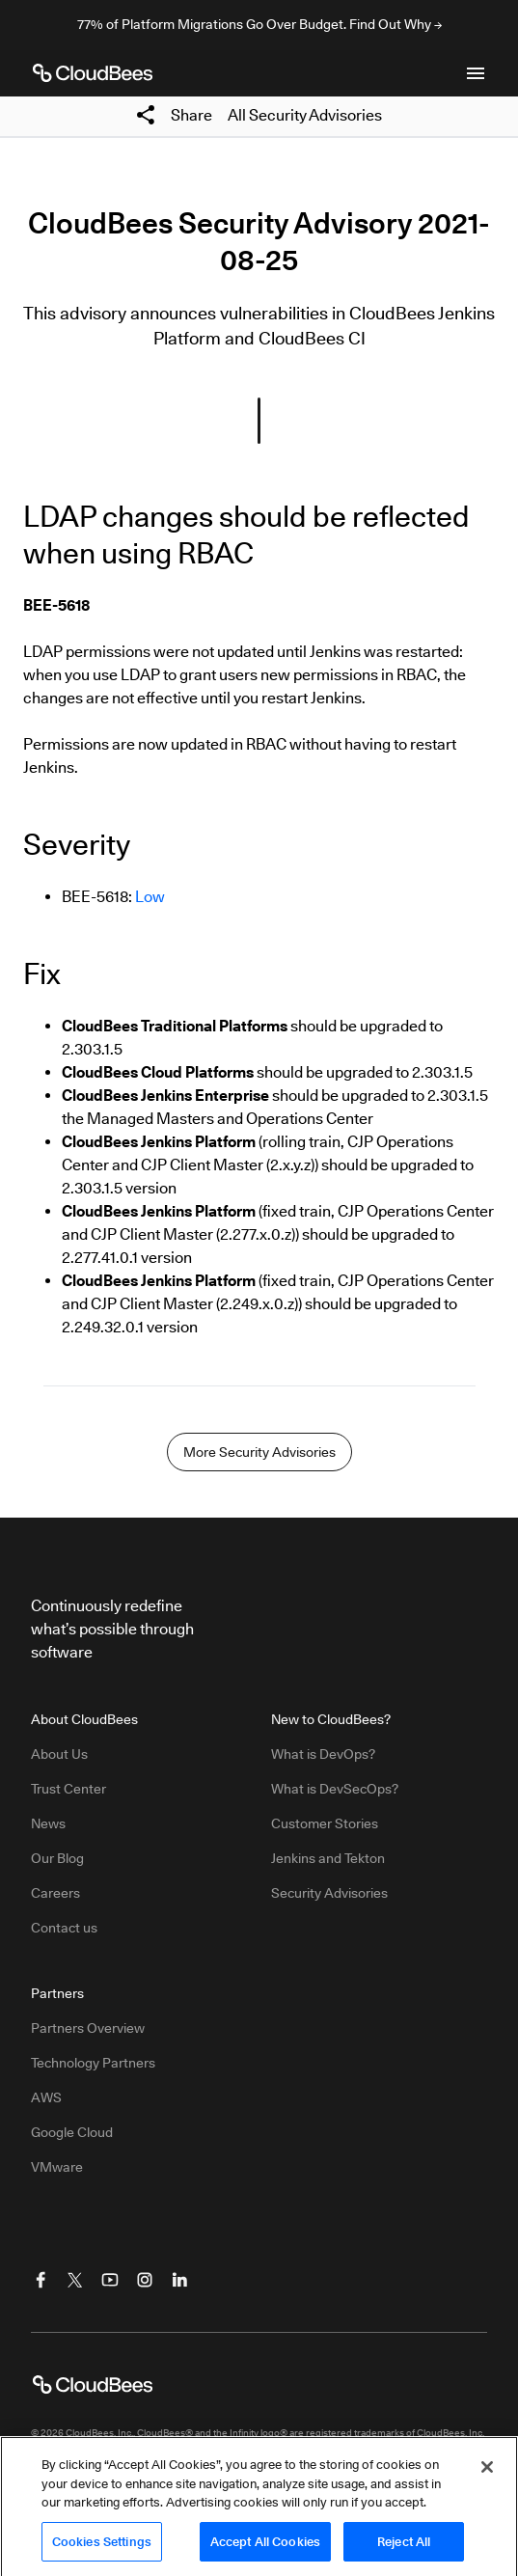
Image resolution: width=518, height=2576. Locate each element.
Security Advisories (329, 1893)
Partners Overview (88, 2028)
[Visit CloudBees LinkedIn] (179, 2279)
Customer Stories (324, 1823)
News (48, 1823)
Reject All (403, 2550)
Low (150, 897)
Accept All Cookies (265, 2550)
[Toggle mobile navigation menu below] (475, 73)
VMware (57, 2167)
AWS (46, 2097)
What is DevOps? (323, 1754)
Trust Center (68, 1788)
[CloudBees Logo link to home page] (92, 73)
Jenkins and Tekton (328, 1858)
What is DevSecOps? (334, 1788)
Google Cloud (72, 2132)
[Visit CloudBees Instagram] (144, 2279)
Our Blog (57, 1858)
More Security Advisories (259, 1452)
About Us (59, 1754)
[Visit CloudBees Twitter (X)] (75, 2279)
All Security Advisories (305, 115)
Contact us (64, 1927)
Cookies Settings (101, 2550)
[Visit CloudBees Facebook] (40, 2279)
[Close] (487, 2475)
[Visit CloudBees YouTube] (110, 2279)
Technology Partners (93, 2062)
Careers (55, 1893)
